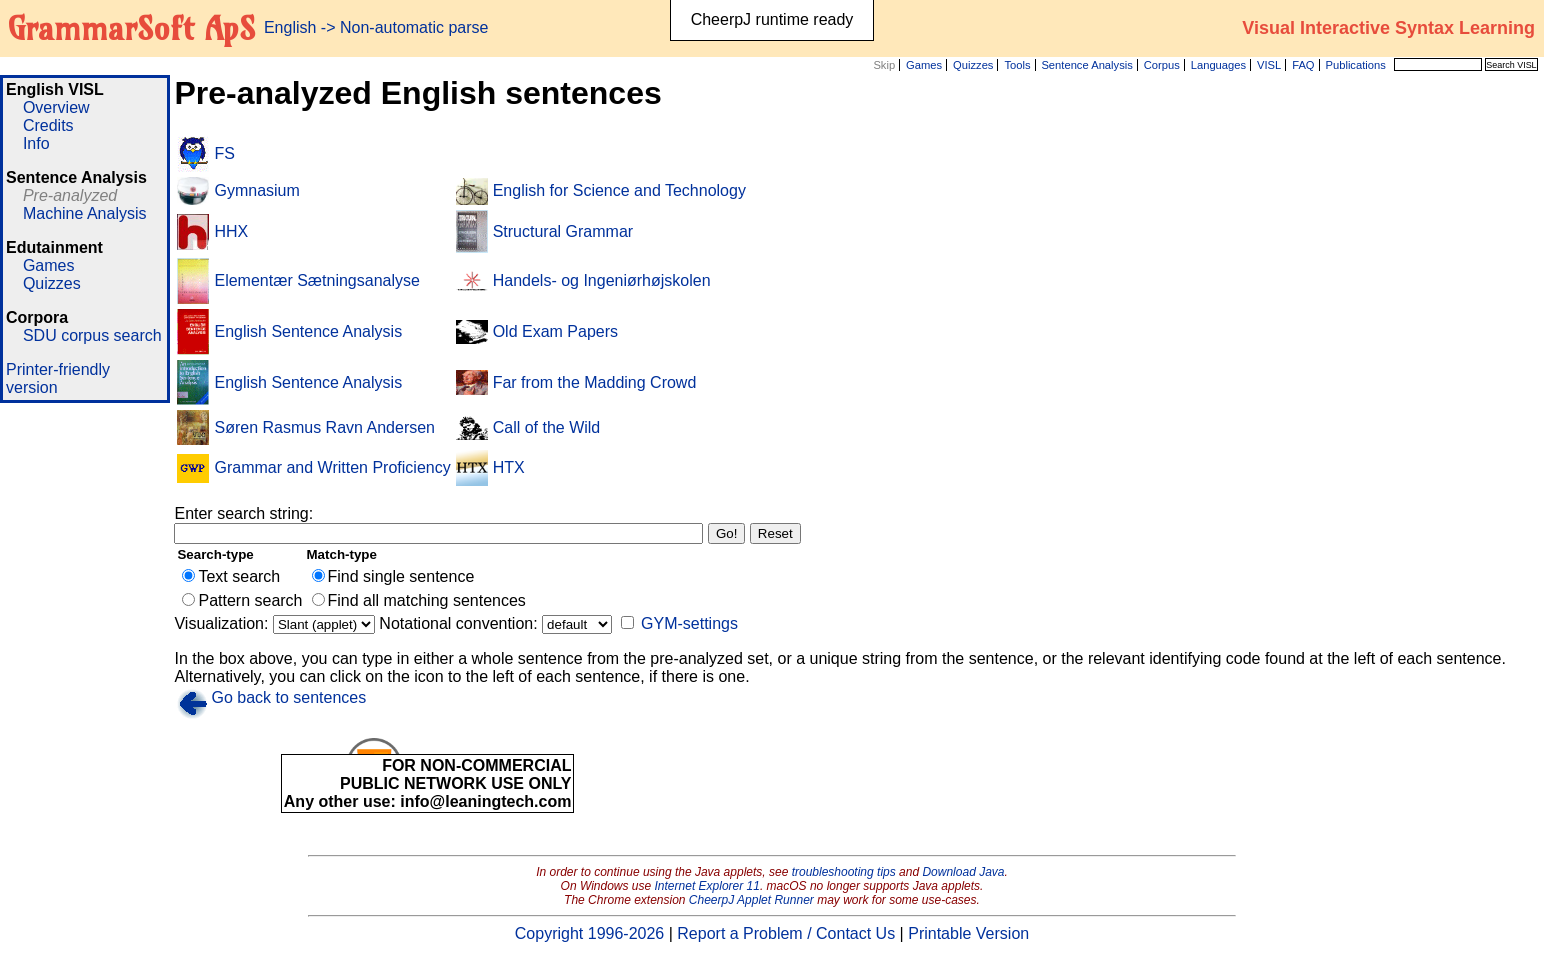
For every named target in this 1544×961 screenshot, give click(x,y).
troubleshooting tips (844, 872)
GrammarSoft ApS (131, 28)
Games (924, 65)
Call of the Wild (547, 427)
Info (36, 143)
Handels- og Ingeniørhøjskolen (602, 280)
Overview (56, 107)
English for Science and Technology (619, 190)
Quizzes (973, 65)
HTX (509, 467)
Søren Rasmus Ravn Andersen (324, 427)
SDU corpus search (92, 335)
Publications (1355, 65)
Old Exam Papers (555, 331)
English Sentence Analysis (308, 331)
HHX (231, 231)
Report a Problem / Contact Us (786, 933)
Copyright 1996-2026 (589, 933)
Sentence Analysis (1086, 65)
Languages (1218, 65)
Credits (48, 125)
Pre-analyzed (70, 195)
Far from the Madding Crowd (595, 382)
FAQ (1303, 65)
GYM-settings (689, 623)
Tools (1017, 65)
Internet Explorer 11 (707, 886)
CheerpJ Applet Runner (751, 900)
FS (224, 153)
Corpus (1162, 65)
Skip (884, 65)
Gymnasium (256, 190)
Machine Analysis (85, 213)
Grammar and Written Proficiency (332, 467)
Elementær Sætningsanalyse (316, 280)
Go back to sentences (288, 697)
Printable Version (968, 933)
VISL (1269, 65)
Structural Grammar (563, 231)
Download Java (963, 872)
